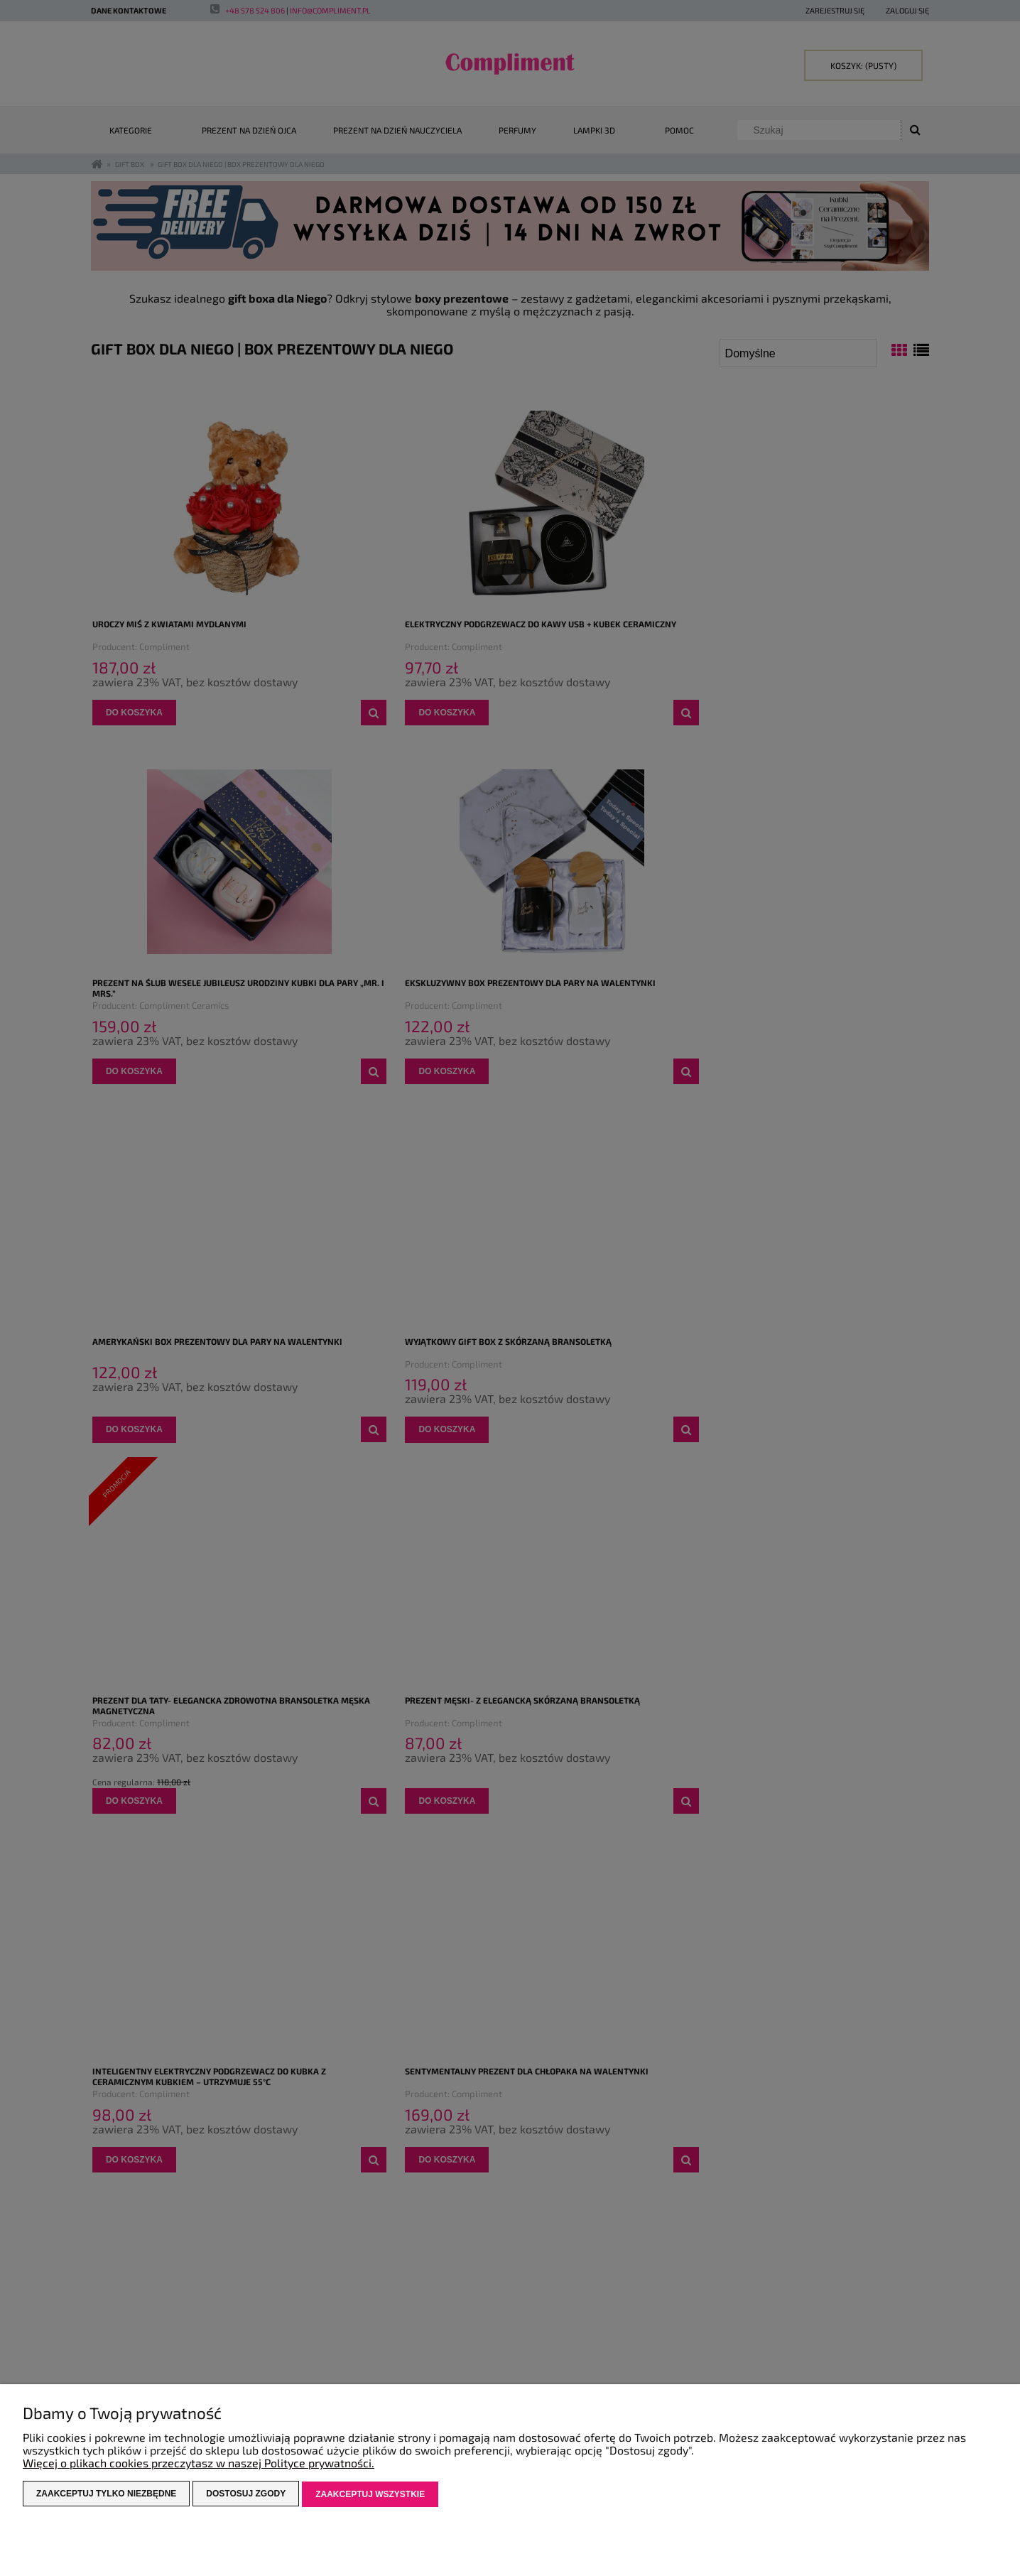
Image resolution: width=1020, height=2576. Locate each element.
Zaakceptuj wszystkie (370, 2495)
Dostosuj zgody (246, 2495)
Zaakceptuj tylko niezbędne (106, 2495)
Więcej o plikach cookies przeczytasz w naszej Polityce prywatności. (198, 2464)
